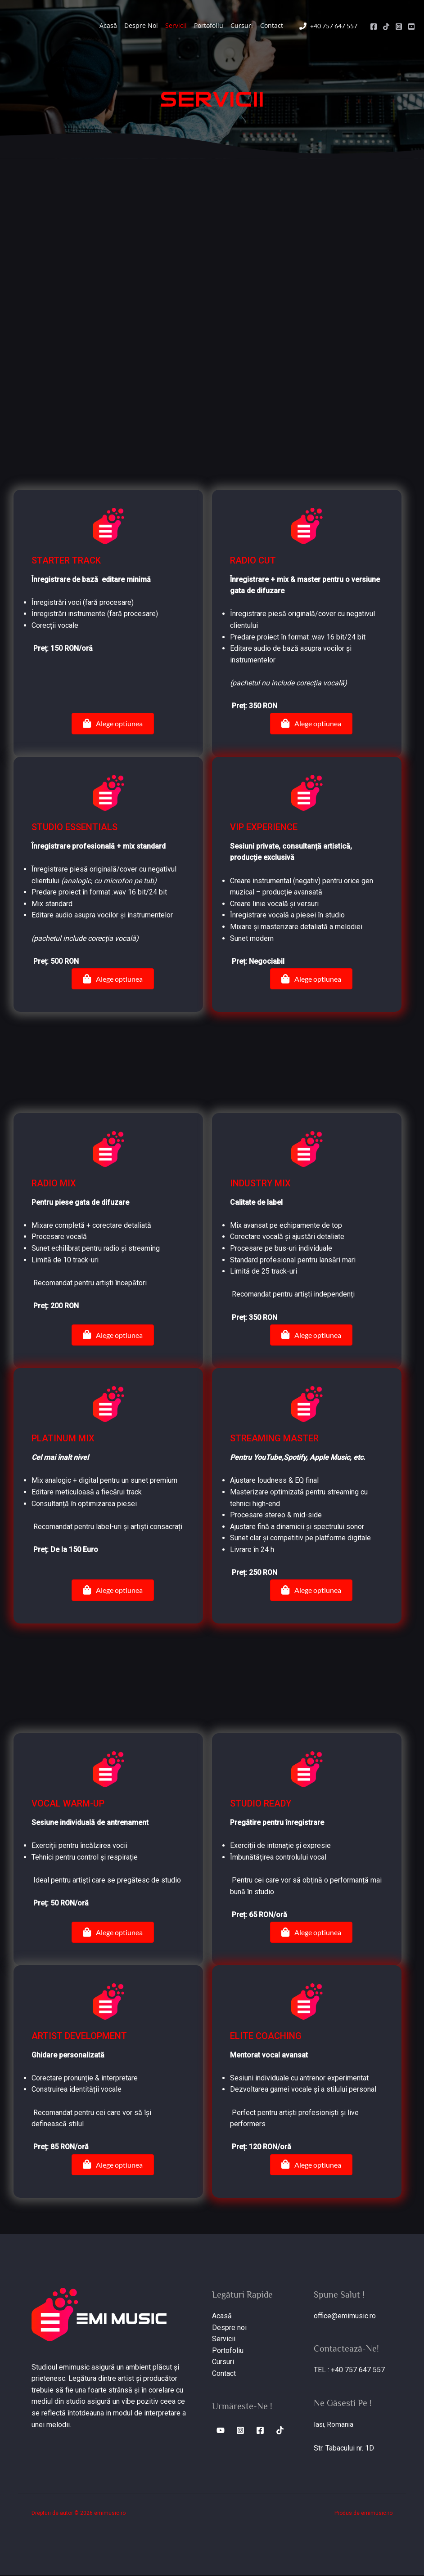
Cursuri (241, 25)
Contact (271, 25)
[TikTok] (386, 26)
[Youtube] (411, 26)
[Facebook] (373, 26)
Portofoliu (208, 25)
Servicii (176, 25)
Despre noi (229, 2328)
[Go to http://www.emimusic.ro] (212, 99)
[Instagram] (398, 26)
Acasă (108, 25)
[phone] (328, 26)
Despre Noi (141, 25)
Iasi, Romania (335, 2425)
